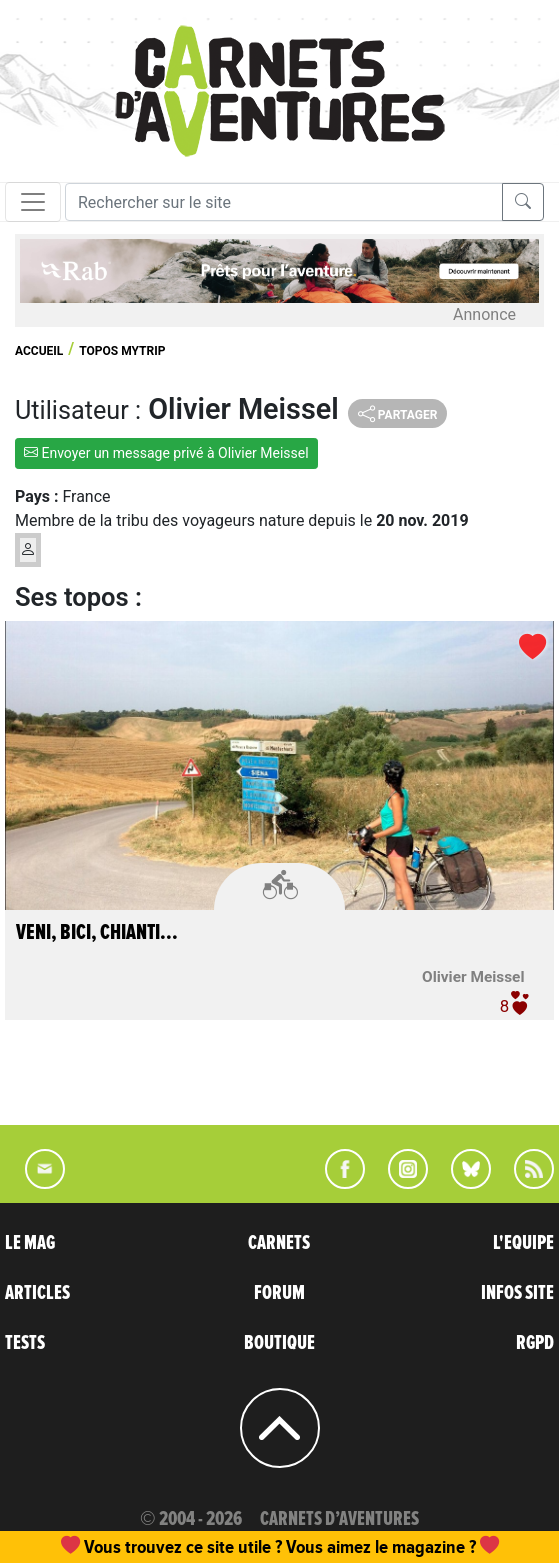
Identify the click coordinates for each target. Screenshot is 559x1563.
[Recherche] (284, 202)
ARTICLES (37, 1293)
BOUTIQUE (279, 1343)
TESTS (25, 1343)
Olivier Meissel (473, 977)
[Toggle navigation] (33, 202)
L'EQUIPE (523, 1243)
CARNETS (279, 1243)
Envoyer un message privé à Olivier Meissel (166, 453)
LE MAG (30, 1243)
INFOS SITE (517, 1293)
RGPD (535, 1343)
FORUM (279, 1293)
